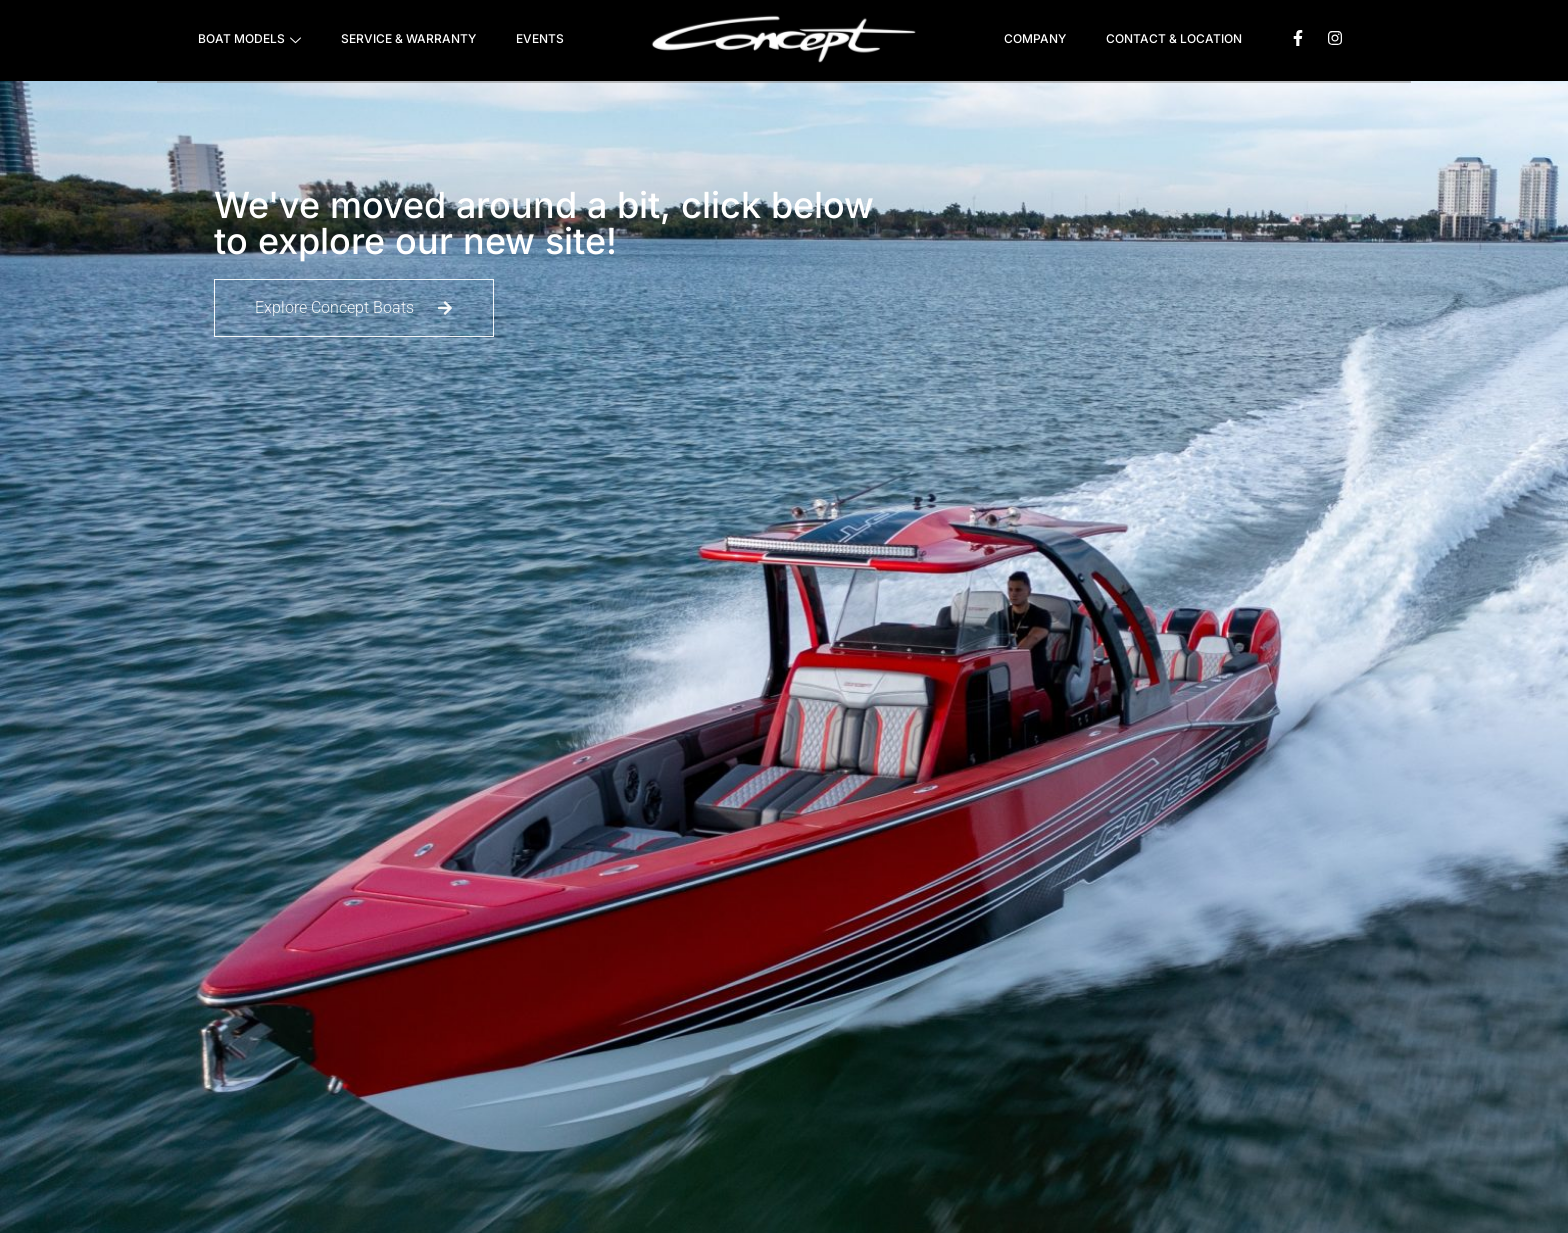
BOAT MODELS (249, 40)
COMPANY (1035, 38)
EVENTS (540, 38)
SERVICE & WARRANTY (408, 38)
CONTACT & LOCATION (1174, 38)
